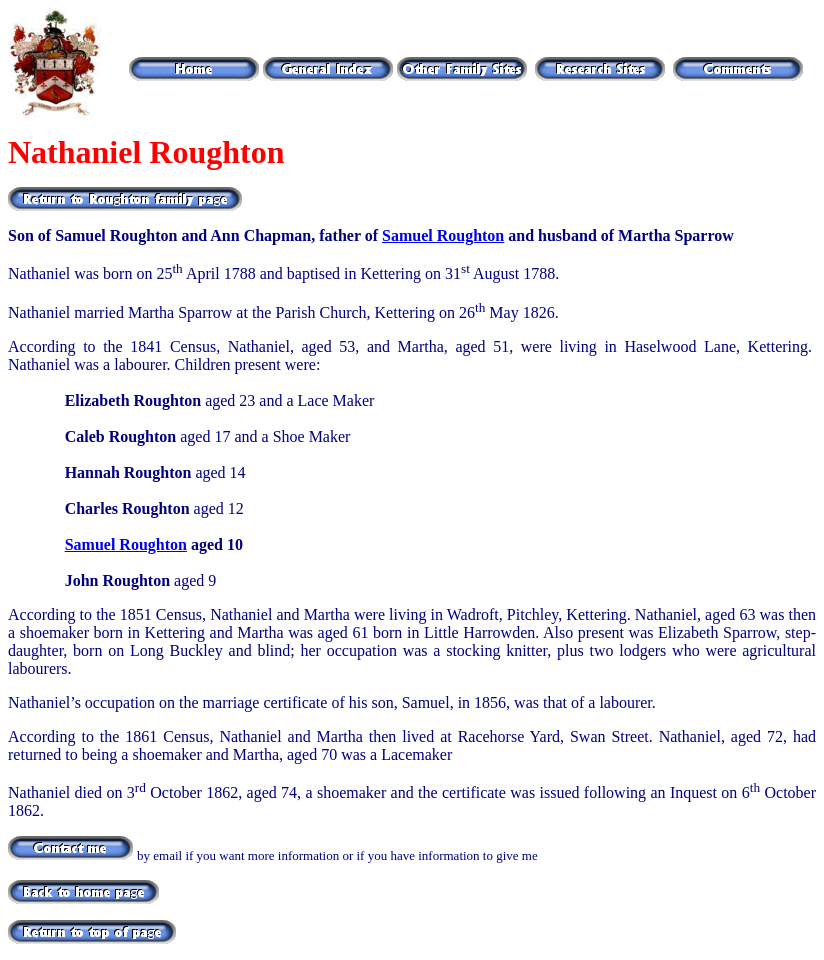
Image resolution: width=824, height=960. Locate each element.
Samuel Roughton (443, 235)
